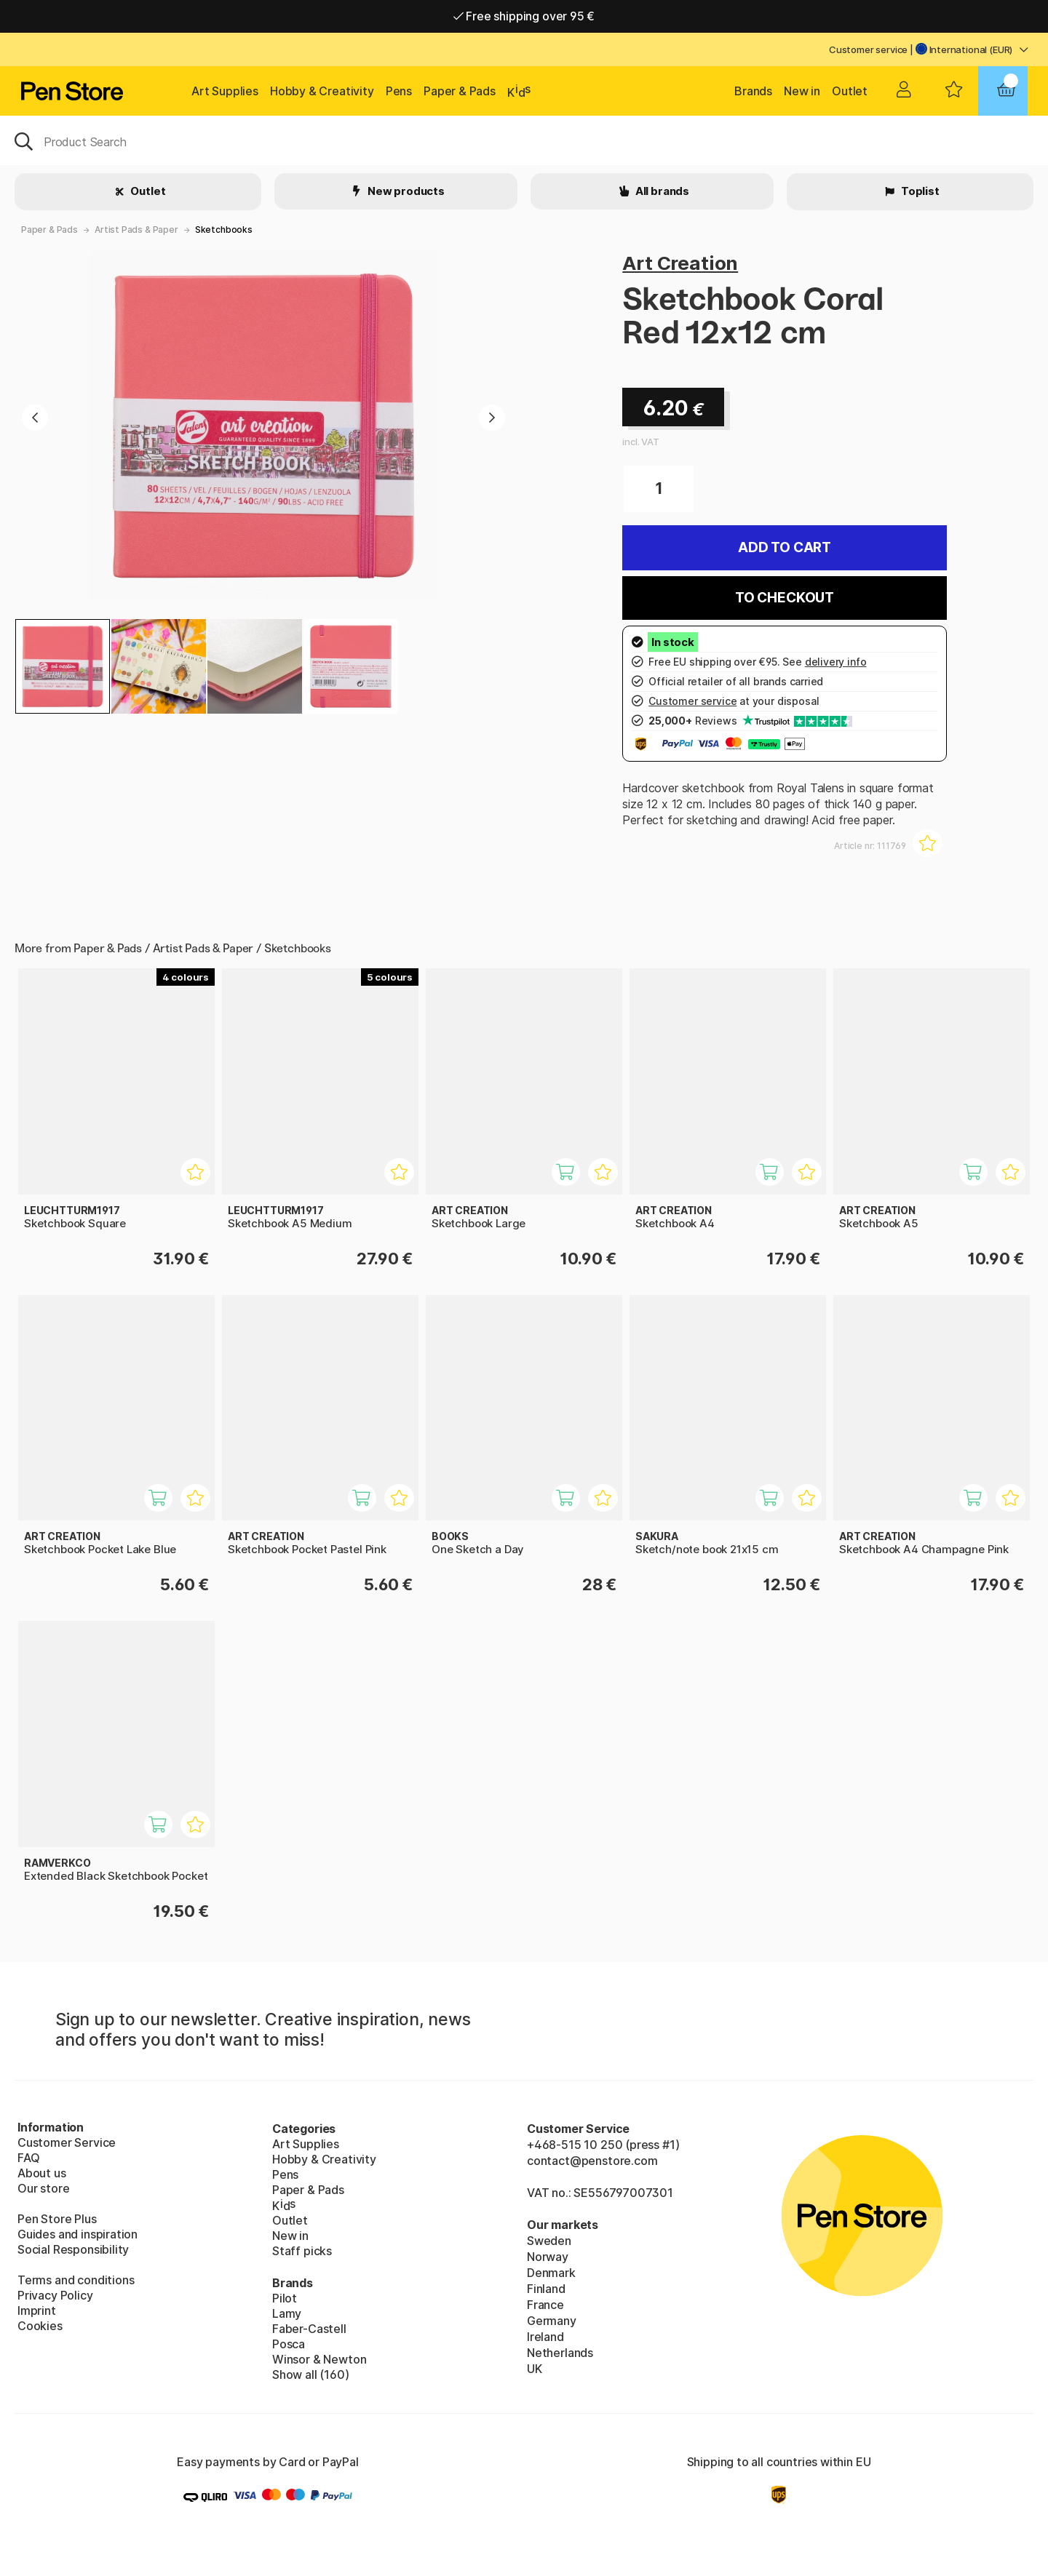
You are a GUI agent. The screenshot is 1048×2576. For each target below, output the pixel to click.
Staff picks (302, 2251)
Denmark (551, 2272)
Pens (399, 91)
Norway (547, 2256)
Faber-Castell (309, 2328)
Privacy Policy (55, 2295)
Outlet (850, 91)
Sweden (549, 2240)
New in (802, 91)
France (545, 2304)
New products (405, 191)
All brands (661, 191)
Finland (546, 2288)
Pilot (284, 2298)
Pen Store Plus (57, 2219)
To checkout (784, 597)
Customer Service (66, 2142)
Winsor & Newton (319, 2359)
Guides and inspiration (77, 2234)
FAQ (28, 2157)
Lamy (286, 2313)
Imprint (36, 2310)
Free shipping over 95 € (524, 16)
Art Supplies (224, 91)
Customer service (868, 49)
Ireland (545, 2336)
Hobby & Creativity (322, 91)
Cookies (40, 2325)
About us (41, 2173)
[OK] (524, 140)
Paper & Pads (460, 91)
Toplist (919, 191)
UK (534, 2368)
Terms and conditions (75, 2280)
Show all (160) (310, 2374)
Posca (288, 2344)
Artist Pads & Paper (136, 229)
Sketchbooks (224, 229)
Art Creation (680, 263)
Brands (753, 91)
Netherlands (560, 2352)
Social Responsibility (73, 2249)
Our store (43, 2188)
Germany (551, 2320)
